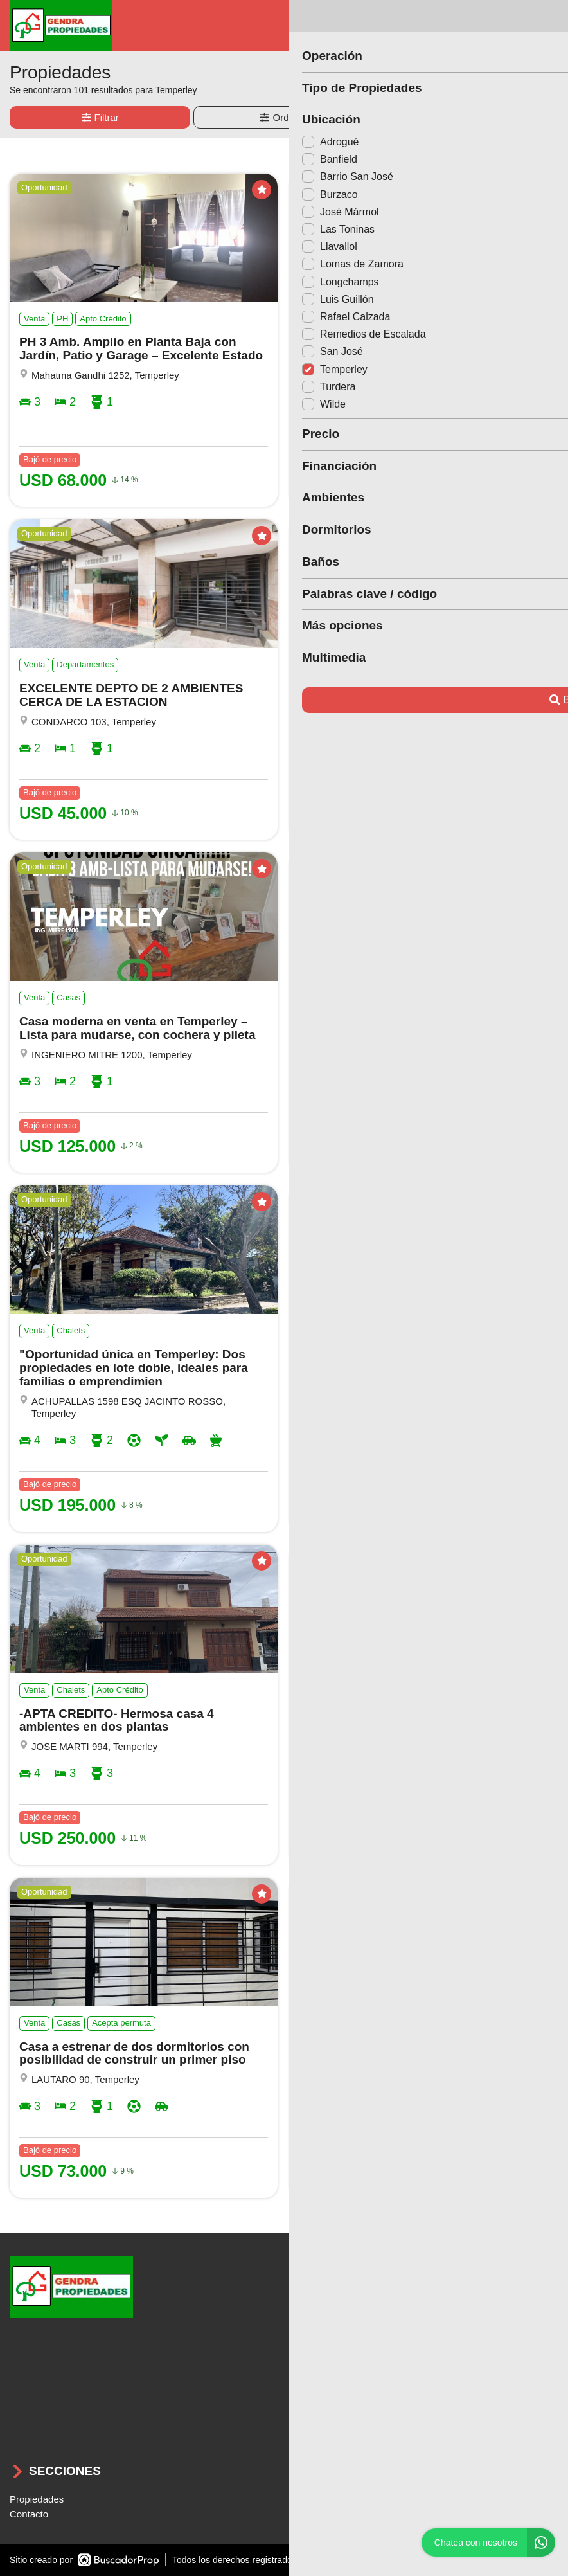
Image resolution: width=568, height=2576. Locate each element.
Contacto (29, 2513)
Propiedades (37, 2499)
